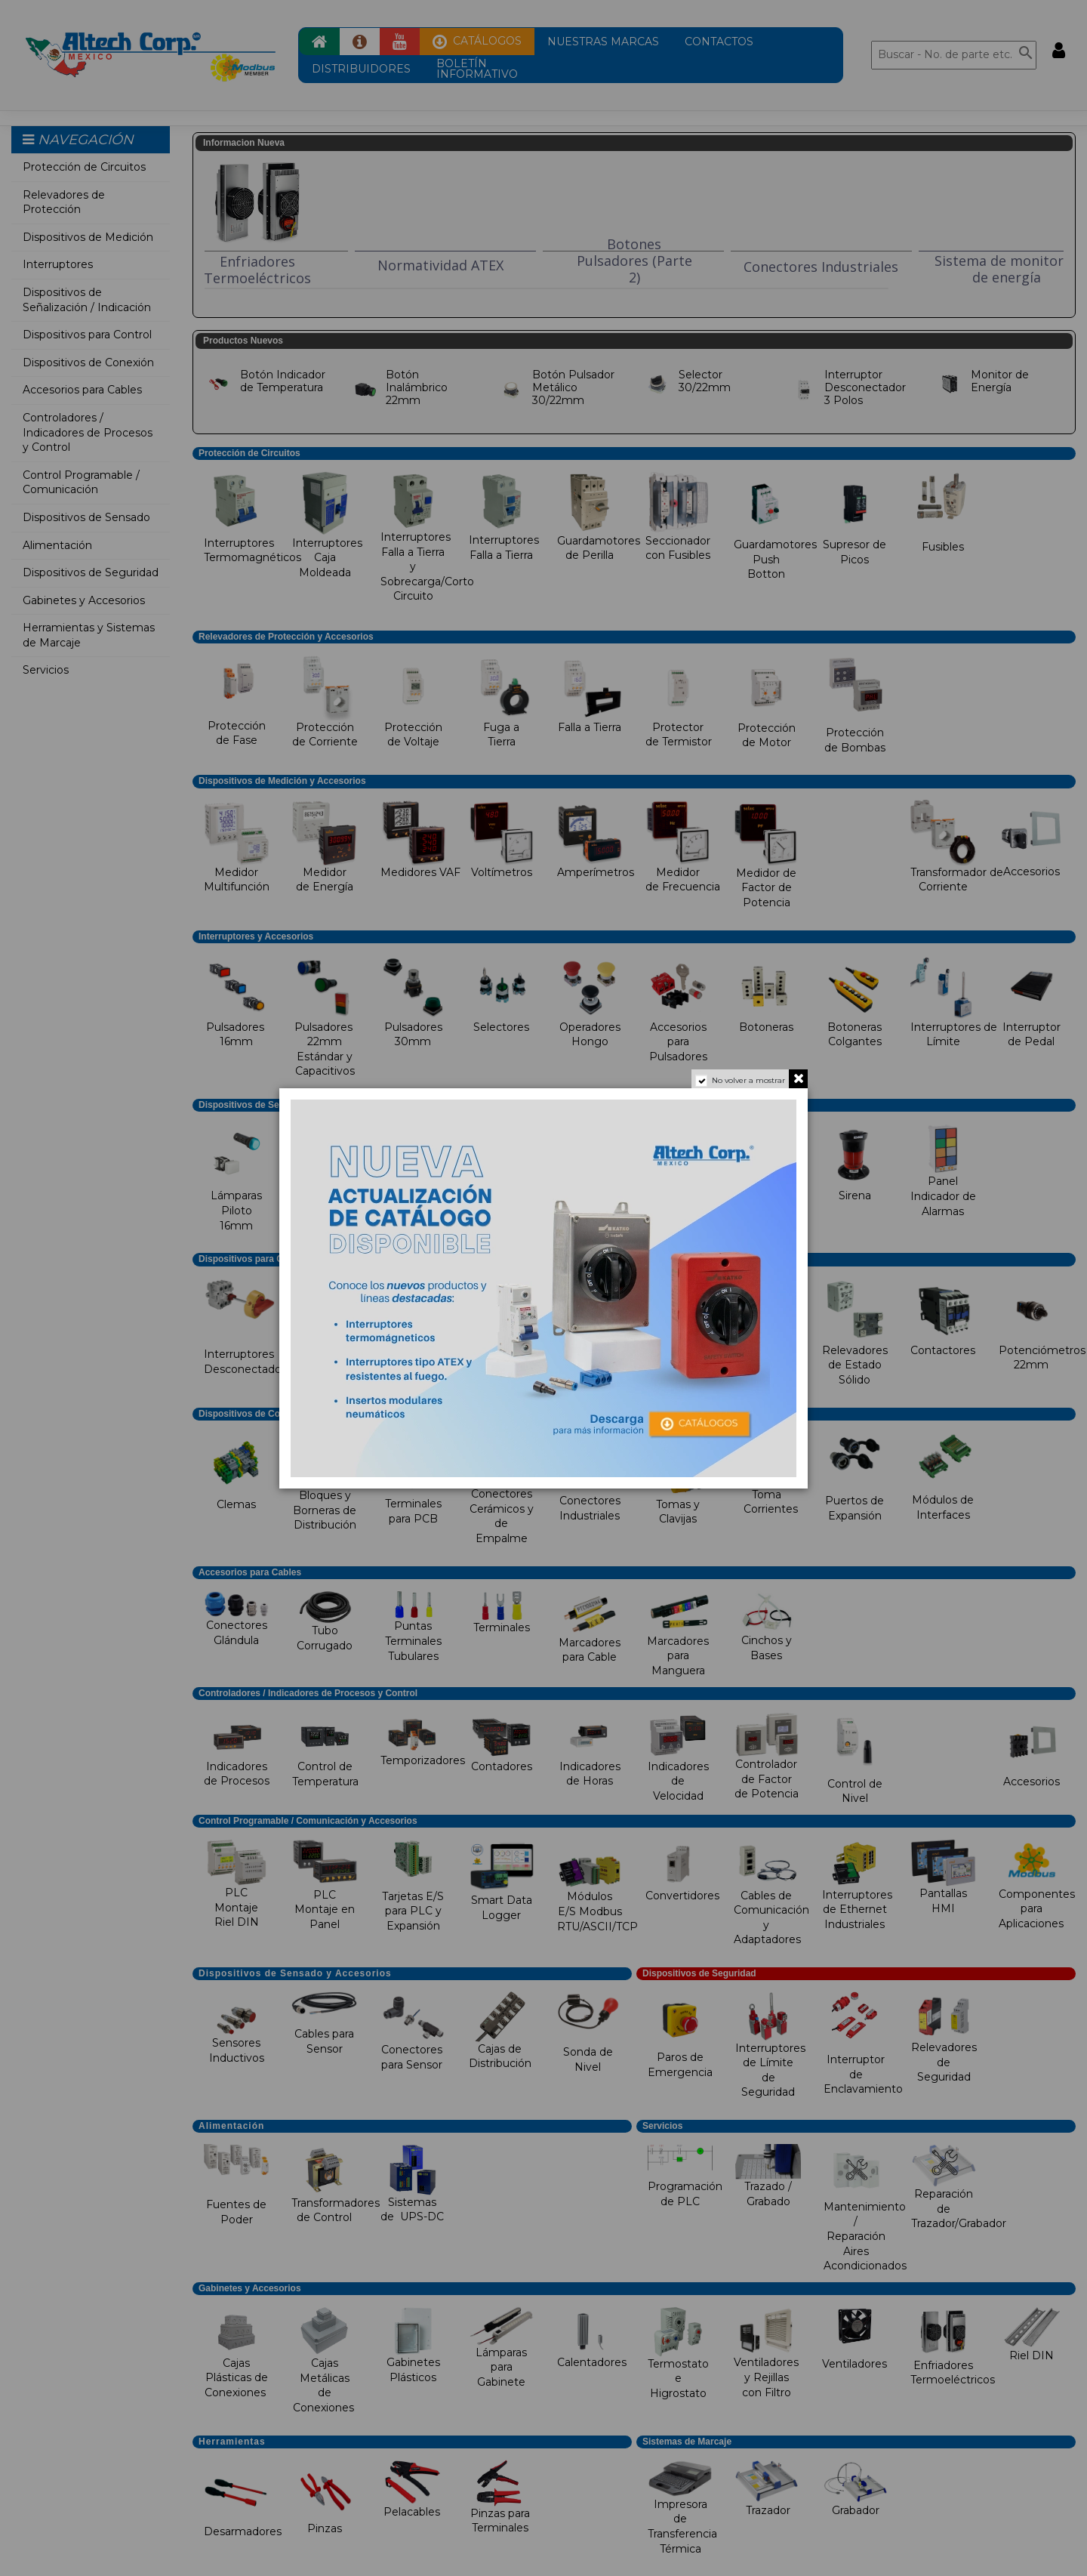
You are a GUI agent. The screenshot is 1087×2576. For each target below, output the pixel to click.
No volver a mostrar (748, 1080)
